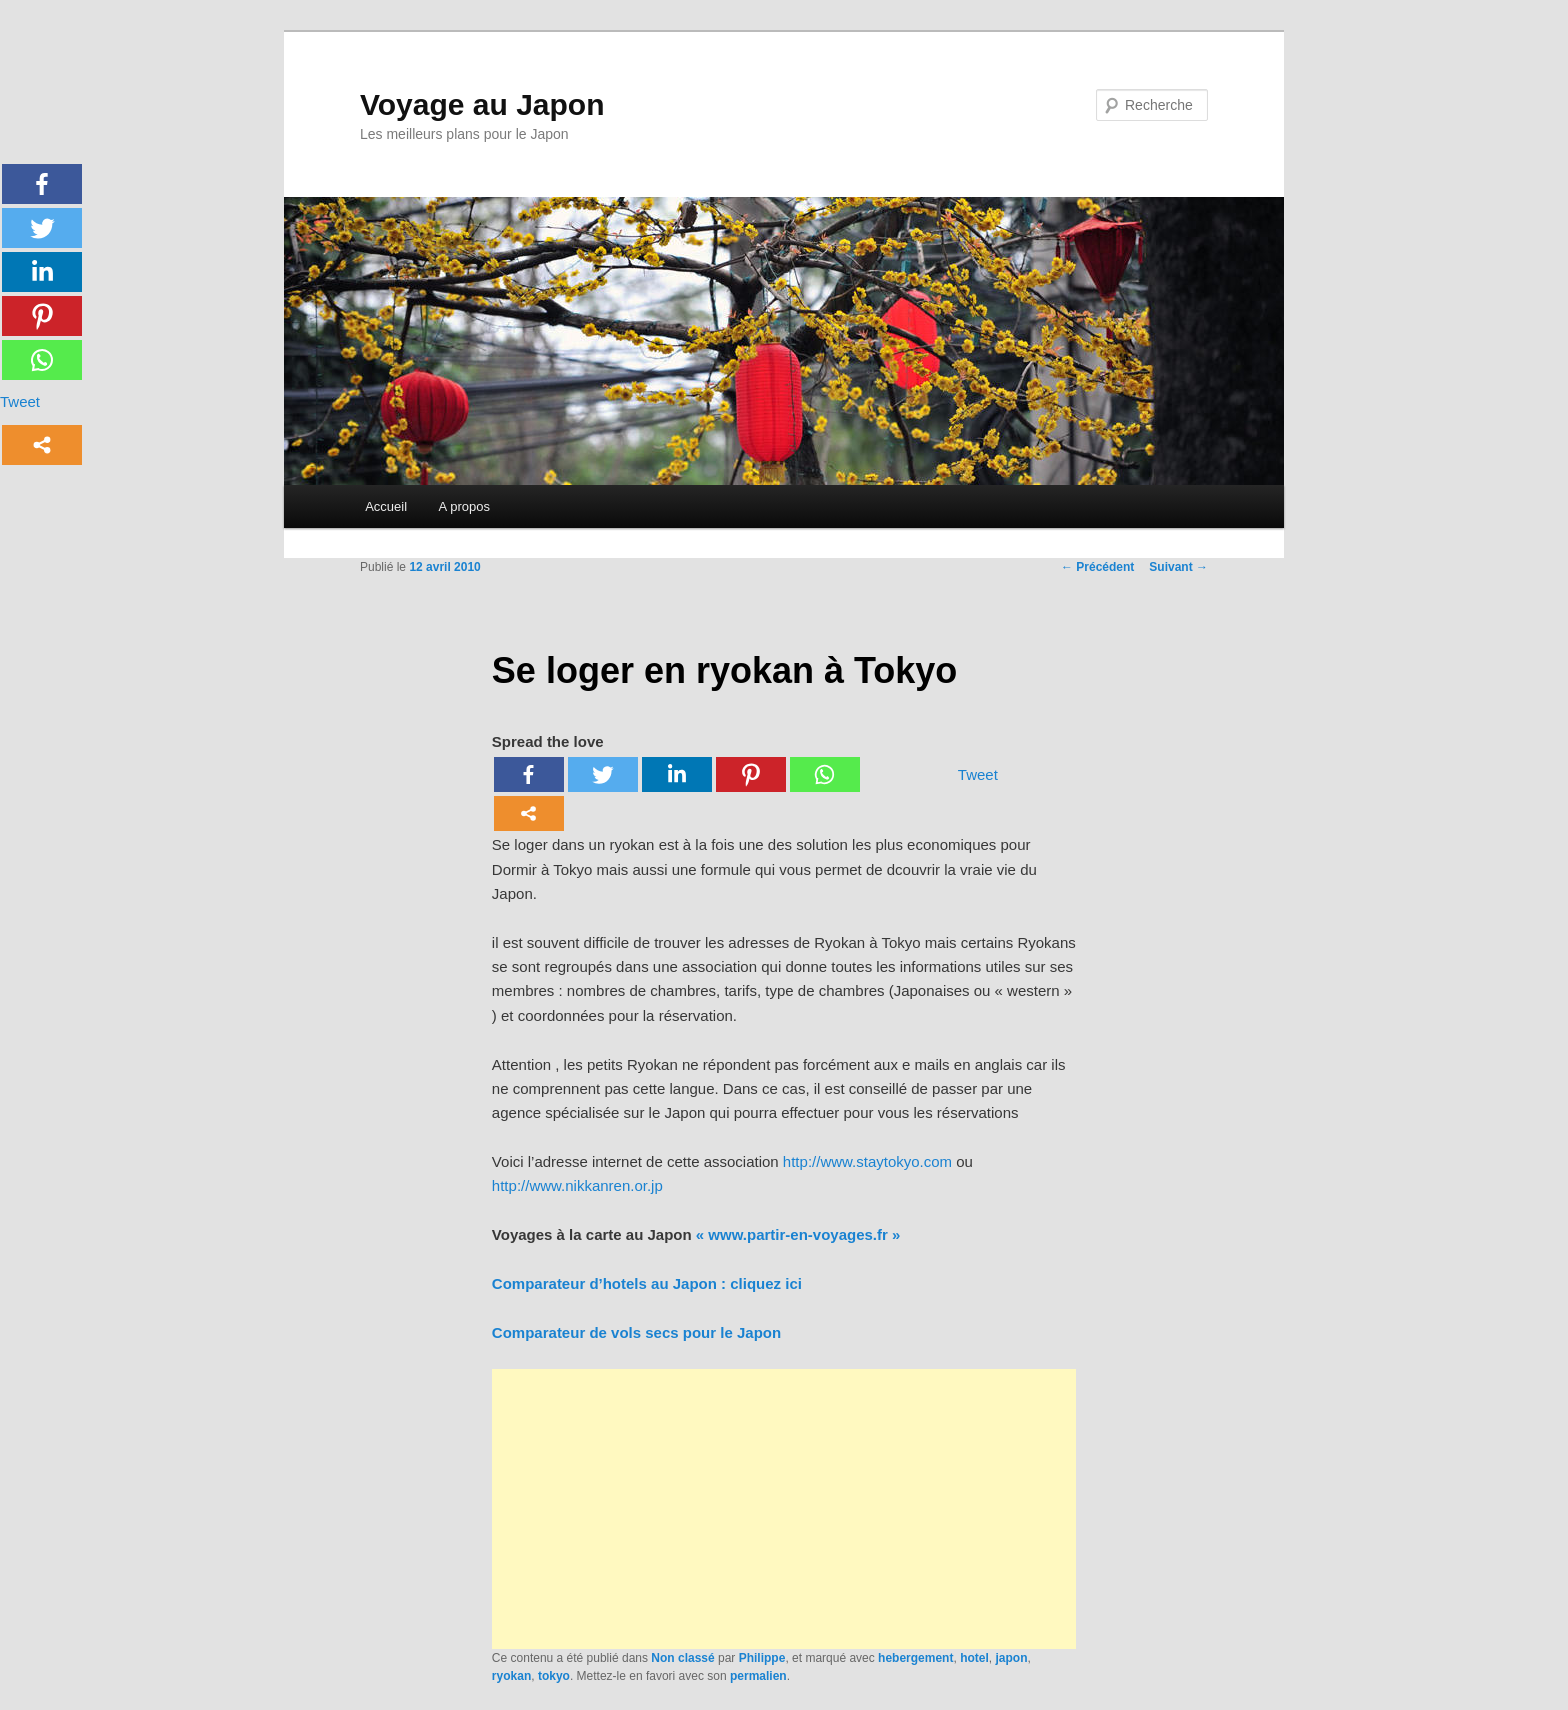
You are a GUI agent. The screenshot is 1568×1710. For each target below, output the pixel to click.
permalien (758, 1676)
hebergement (915, 1658)
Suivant (1178, 567)
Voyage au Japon (482, 104)
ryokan (511, 1676)
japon (1011, 1658)
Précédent (1097, 567)
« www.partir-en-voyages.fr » (796, 1234)
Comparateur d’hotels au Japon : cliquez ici (647, 1283)
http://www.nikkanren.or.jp (577, 1185)
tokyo (554, 1676)
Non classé (682, 1658)
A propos (464, 506)
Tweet (978, 774)
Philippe (762, 1658)
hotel (974, 1658)
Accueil (386, 506)
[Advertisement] (784, 1509)
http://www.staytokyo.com (867, 1161)
